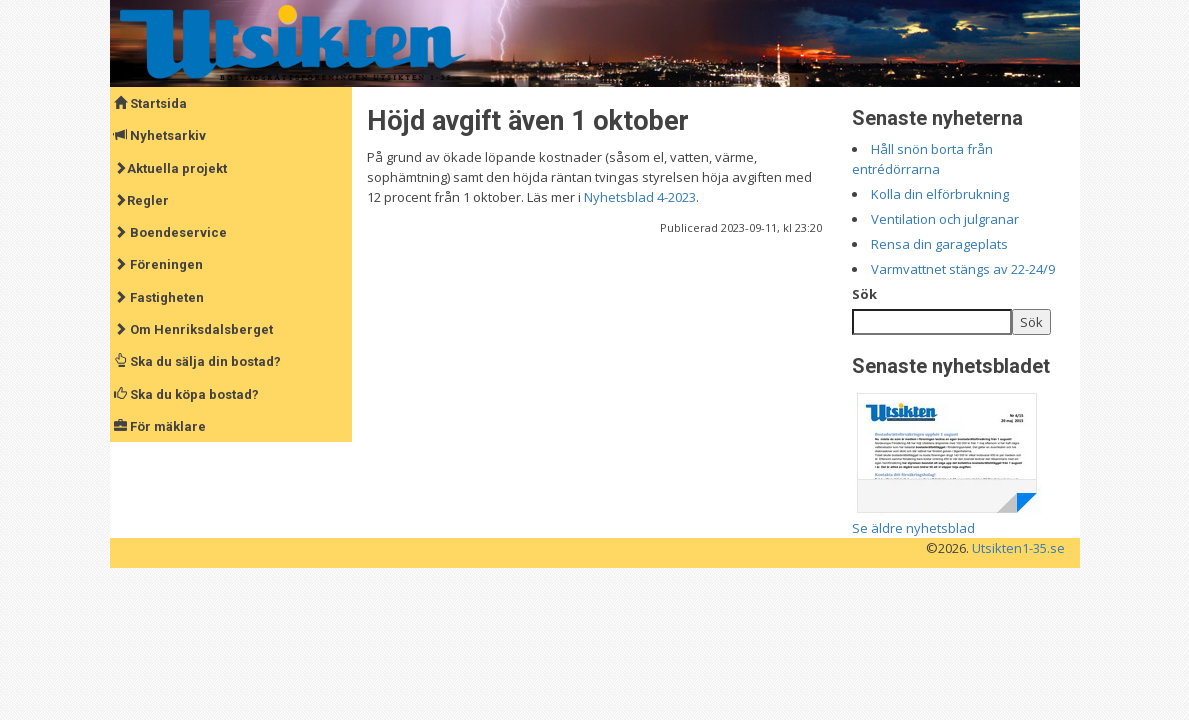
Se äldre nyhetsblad (913, 528)
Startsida (150, 103)
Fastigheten (159, 297)
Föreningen (158, 264)
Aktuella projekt (170, 168)
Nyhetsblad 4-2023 (640, 197)
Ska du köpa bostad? (186, 394)
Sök (864, 294)
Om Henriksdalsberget (193, 329)
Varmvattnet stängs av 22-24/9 (963, 269)
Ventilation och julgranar (945, 219)
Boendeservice (170, 232)
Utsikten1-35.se (1018, 548)
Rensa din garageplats (939, 244)
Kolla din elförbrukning (940, 194)
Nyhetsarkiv (160, 135)
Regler (141, 200)
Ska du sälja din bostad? (197, 361)
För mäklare (160, 426)
